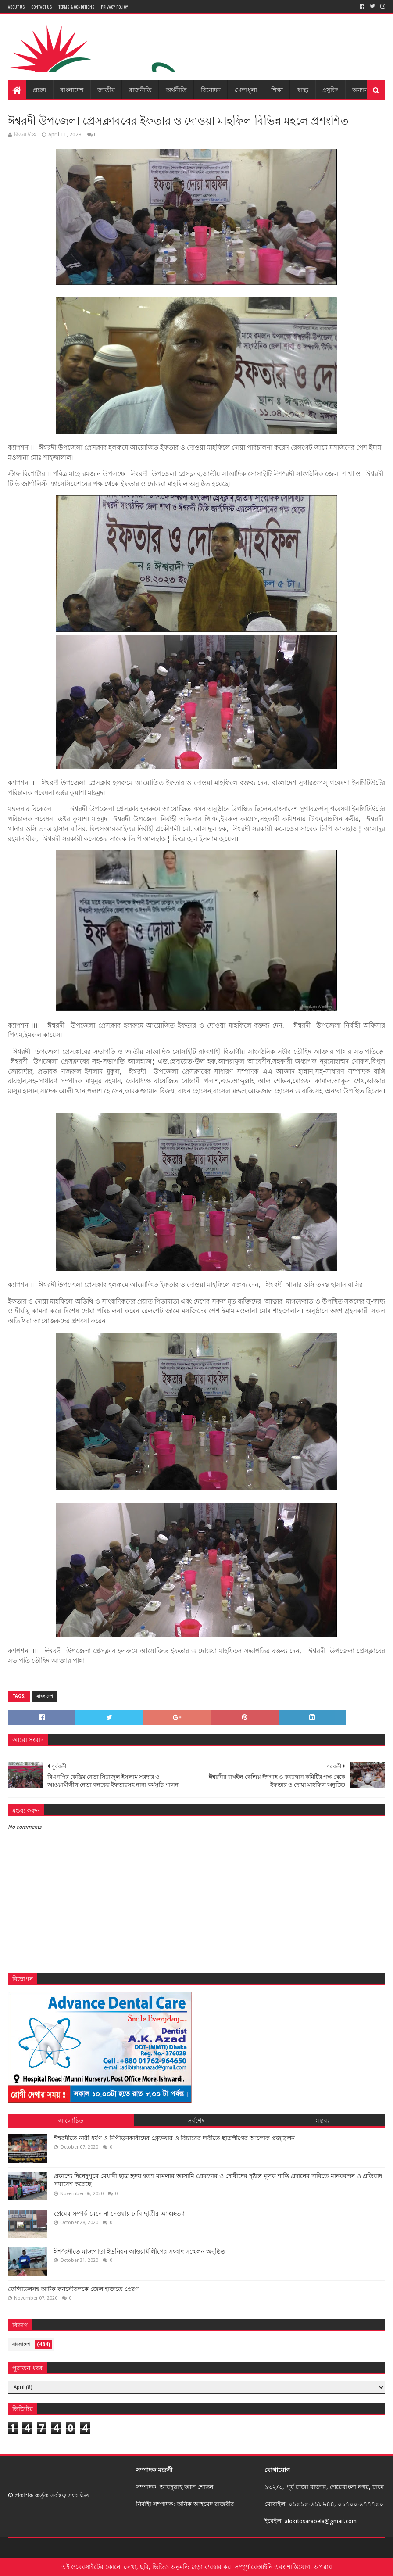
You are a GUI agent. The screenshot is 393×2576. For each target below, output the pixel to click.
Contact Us (41, 7)
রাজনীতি (140, 89)
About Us (16, 7)
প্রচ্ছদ (39, 89)
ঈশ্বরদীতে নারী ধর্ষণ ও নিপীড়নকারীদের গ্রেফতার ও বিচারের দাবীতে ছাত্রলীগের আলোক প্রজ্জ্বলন (174, 2138)
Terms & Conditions (76, 7)
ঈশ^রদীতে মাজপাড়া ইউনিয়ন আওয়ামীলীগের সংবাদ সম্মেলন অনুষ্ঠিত (139, 2251)
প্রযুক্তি (330, 89)
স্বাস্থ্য (302, 89)
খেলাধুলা (246, 89)
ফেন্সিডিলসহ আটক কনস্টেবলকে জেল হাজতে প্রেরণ (73, 2289)
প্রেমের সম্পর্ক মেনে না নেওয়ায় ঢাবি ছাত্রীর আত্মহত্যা (119, 2213)
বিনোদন (211, 89)
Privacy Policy (114, 7)
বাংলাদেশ (71, 89)
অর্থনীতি (176, 89)
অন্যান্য (361, 89)
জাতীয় (106, 89)
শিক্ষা (277, 89)
